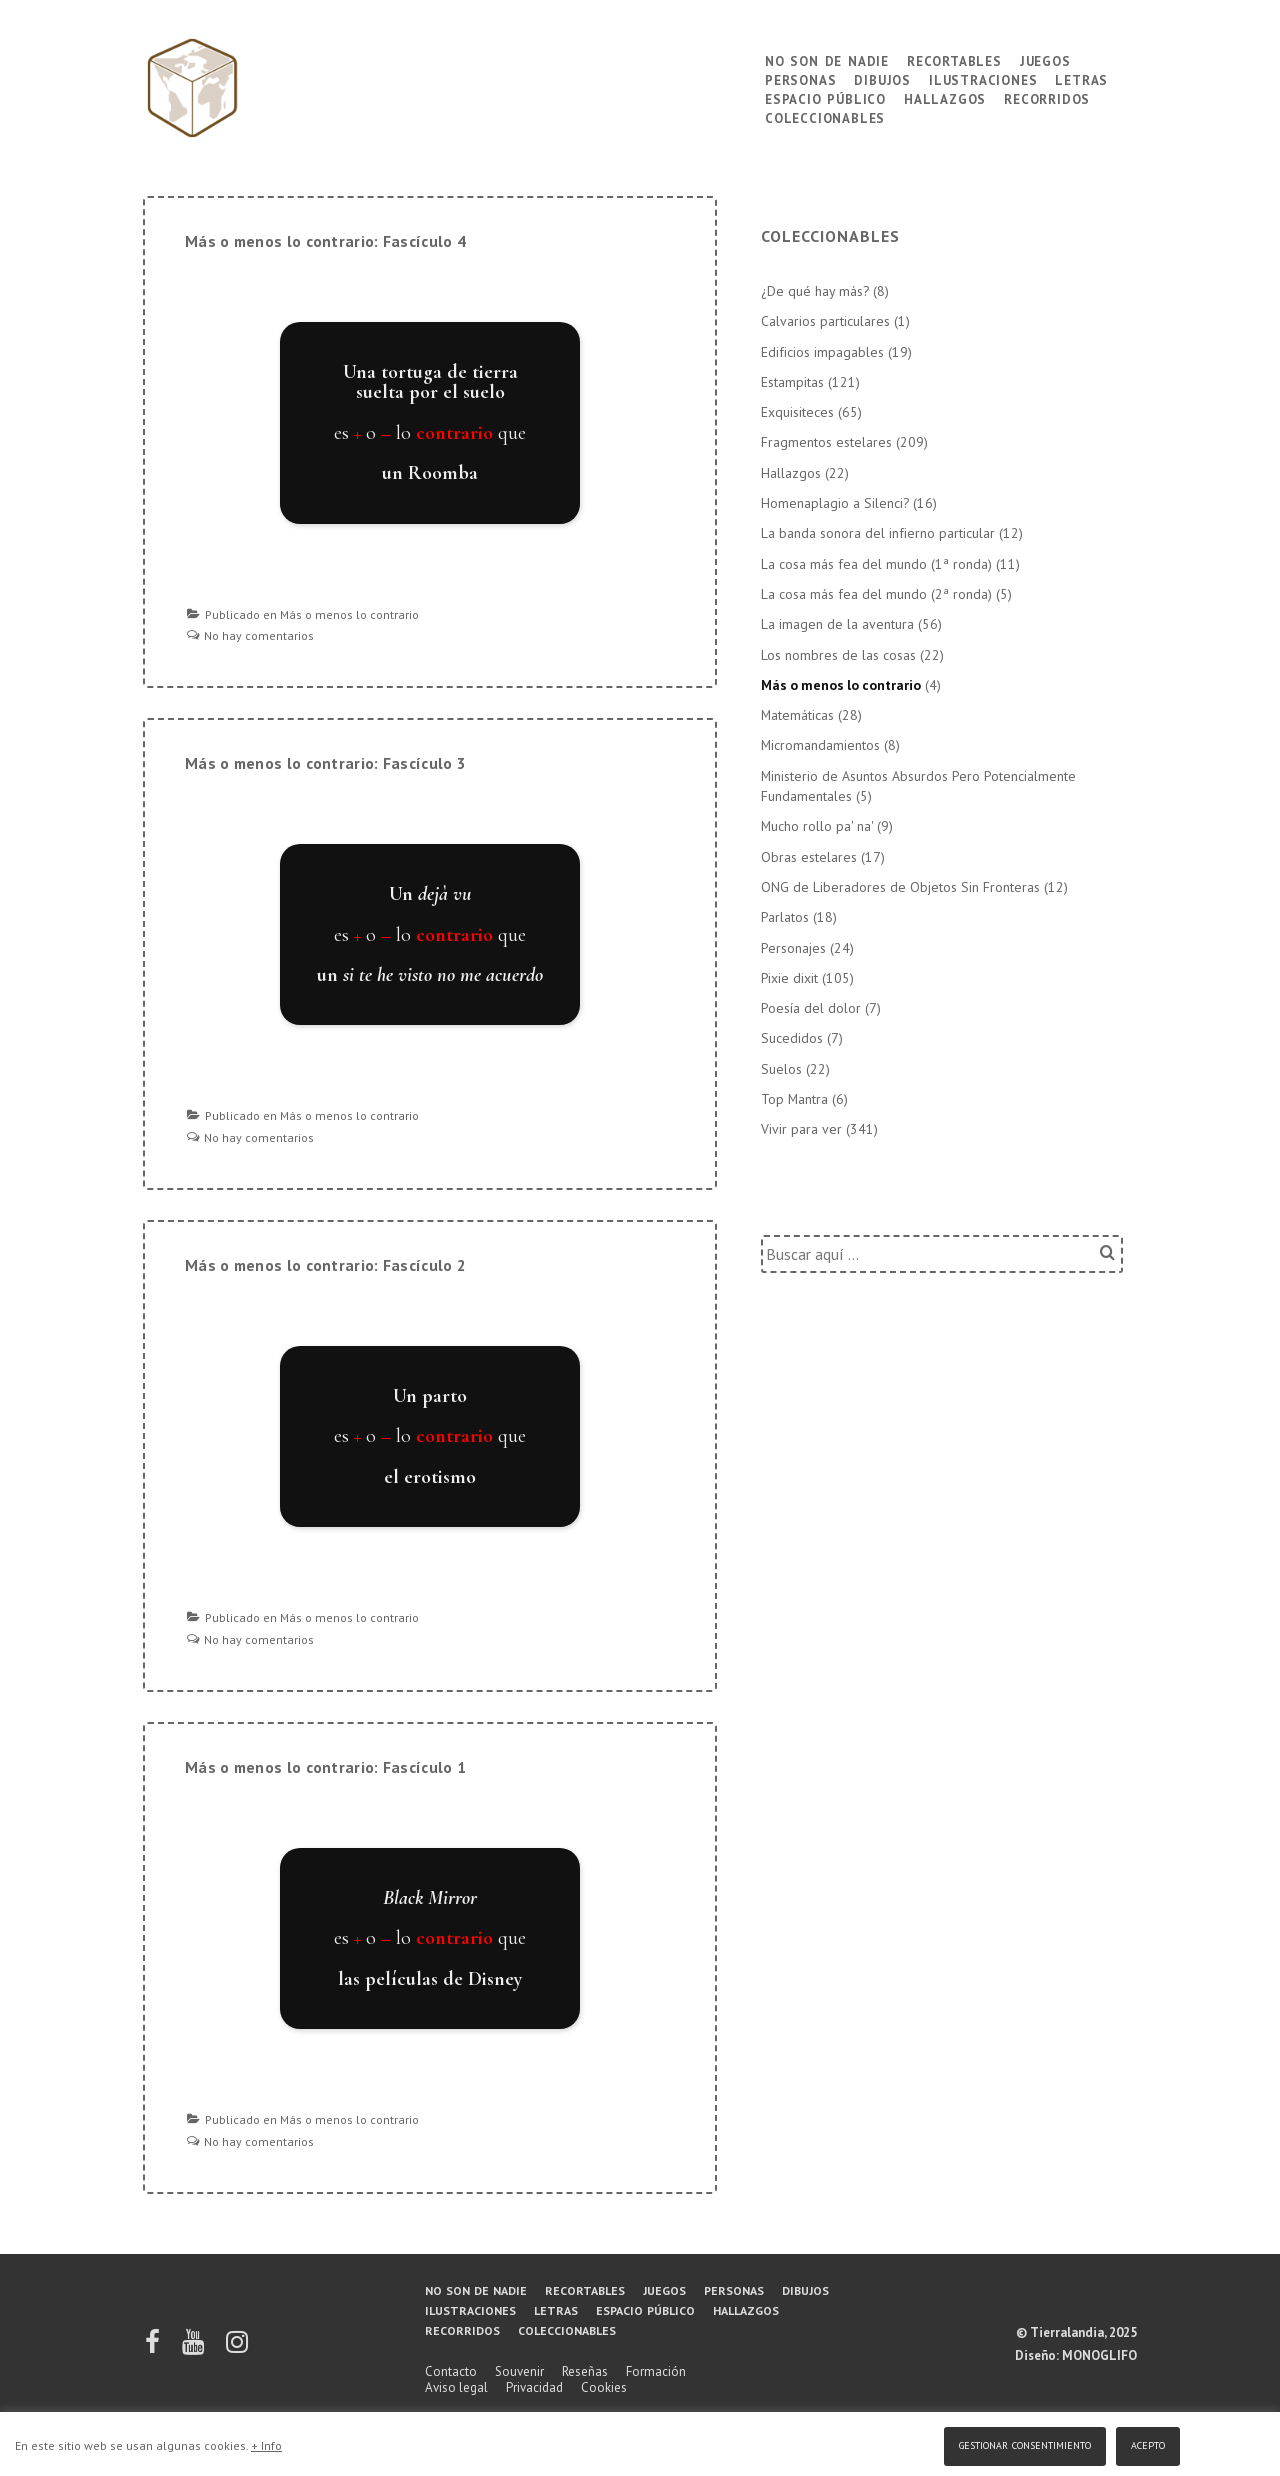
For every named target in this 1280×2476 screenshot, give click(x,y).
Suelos (781, 1069)
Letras (1081, 78)
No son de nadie (827, 59)
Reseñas (585, 2371)
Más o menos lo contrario (349, 614)
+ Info (266, 2445)
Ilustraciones (983, 78)
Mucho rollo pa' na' (817, 826)
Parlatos (785, 917)
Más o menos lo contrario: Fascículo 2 (325, 1265)
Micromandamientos (820, 745)
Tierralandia (1067, 2332)
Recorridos (1047, 97)
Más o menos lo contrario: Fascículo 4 (325, 241)
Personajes (793, 948)
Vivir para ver (801, 1129)
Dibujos (882, 78)
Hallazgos (945, 97)
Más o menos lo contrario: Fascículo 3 (325, 763)
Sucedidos (792, 1038)
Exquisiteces (797, 412)
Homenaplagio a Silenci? (835, 503)
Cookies (604, 2387)
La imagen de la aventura (837, 624)
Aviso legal (456, 2387)
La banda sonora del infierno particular (878, 533)
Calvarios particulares (825, 321)
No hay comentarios (259, 635)
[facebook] (154, 2348)
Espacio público (825, 97)
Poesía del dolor (811, 1008)
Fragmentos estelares (826, 442)
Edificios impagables (822, 352)
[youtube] (194, 2348)
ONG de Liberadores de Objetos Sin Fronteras (900, 887)
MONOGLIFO (1099, 2355)
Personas (800, 78)
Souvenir (519, 2371)
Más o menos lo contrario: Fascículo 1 (325, 1767)
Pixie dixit (789, 978)
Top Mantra (794, 1099)
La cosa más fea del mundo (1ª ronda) (876, 564)
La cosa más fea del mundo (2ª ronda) (876, 594)
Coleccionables (825, 116)
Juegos (1045, 59)
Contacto (451, 2371)
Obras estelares (809, 857)
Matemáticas (797, 715)
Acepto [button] (1148, 2443)
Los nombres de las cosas (838, 655)
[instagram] (237, 2348)
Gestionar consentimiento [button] (1025, 2443)
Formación (656, 2371)
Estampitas (792, 382)
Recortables (954, 59)
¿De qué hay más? (815, 291)
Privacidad (534, 2387)
